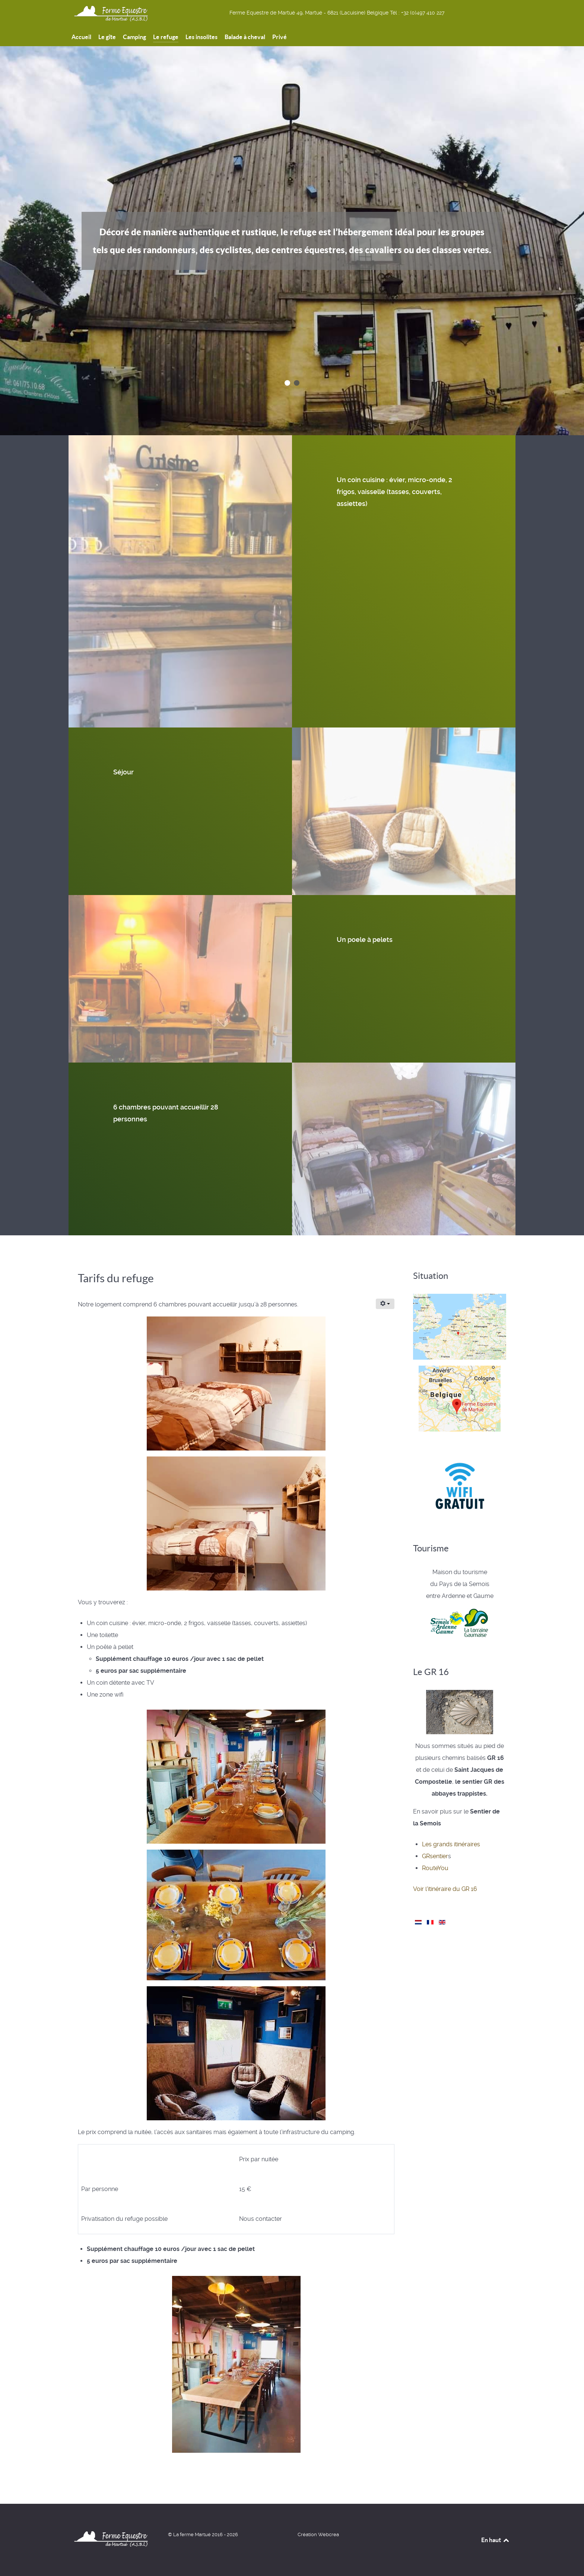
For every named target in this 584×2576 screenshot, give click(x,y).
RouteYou (435, 1868)
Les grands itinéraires (451, 1844)
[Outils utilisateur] (385, 1304)
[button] (287, 383)
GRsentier (435, 1856)
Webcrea (328, 2534)
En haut (495, 2540)
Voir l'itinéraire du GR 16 (445, 1888)
